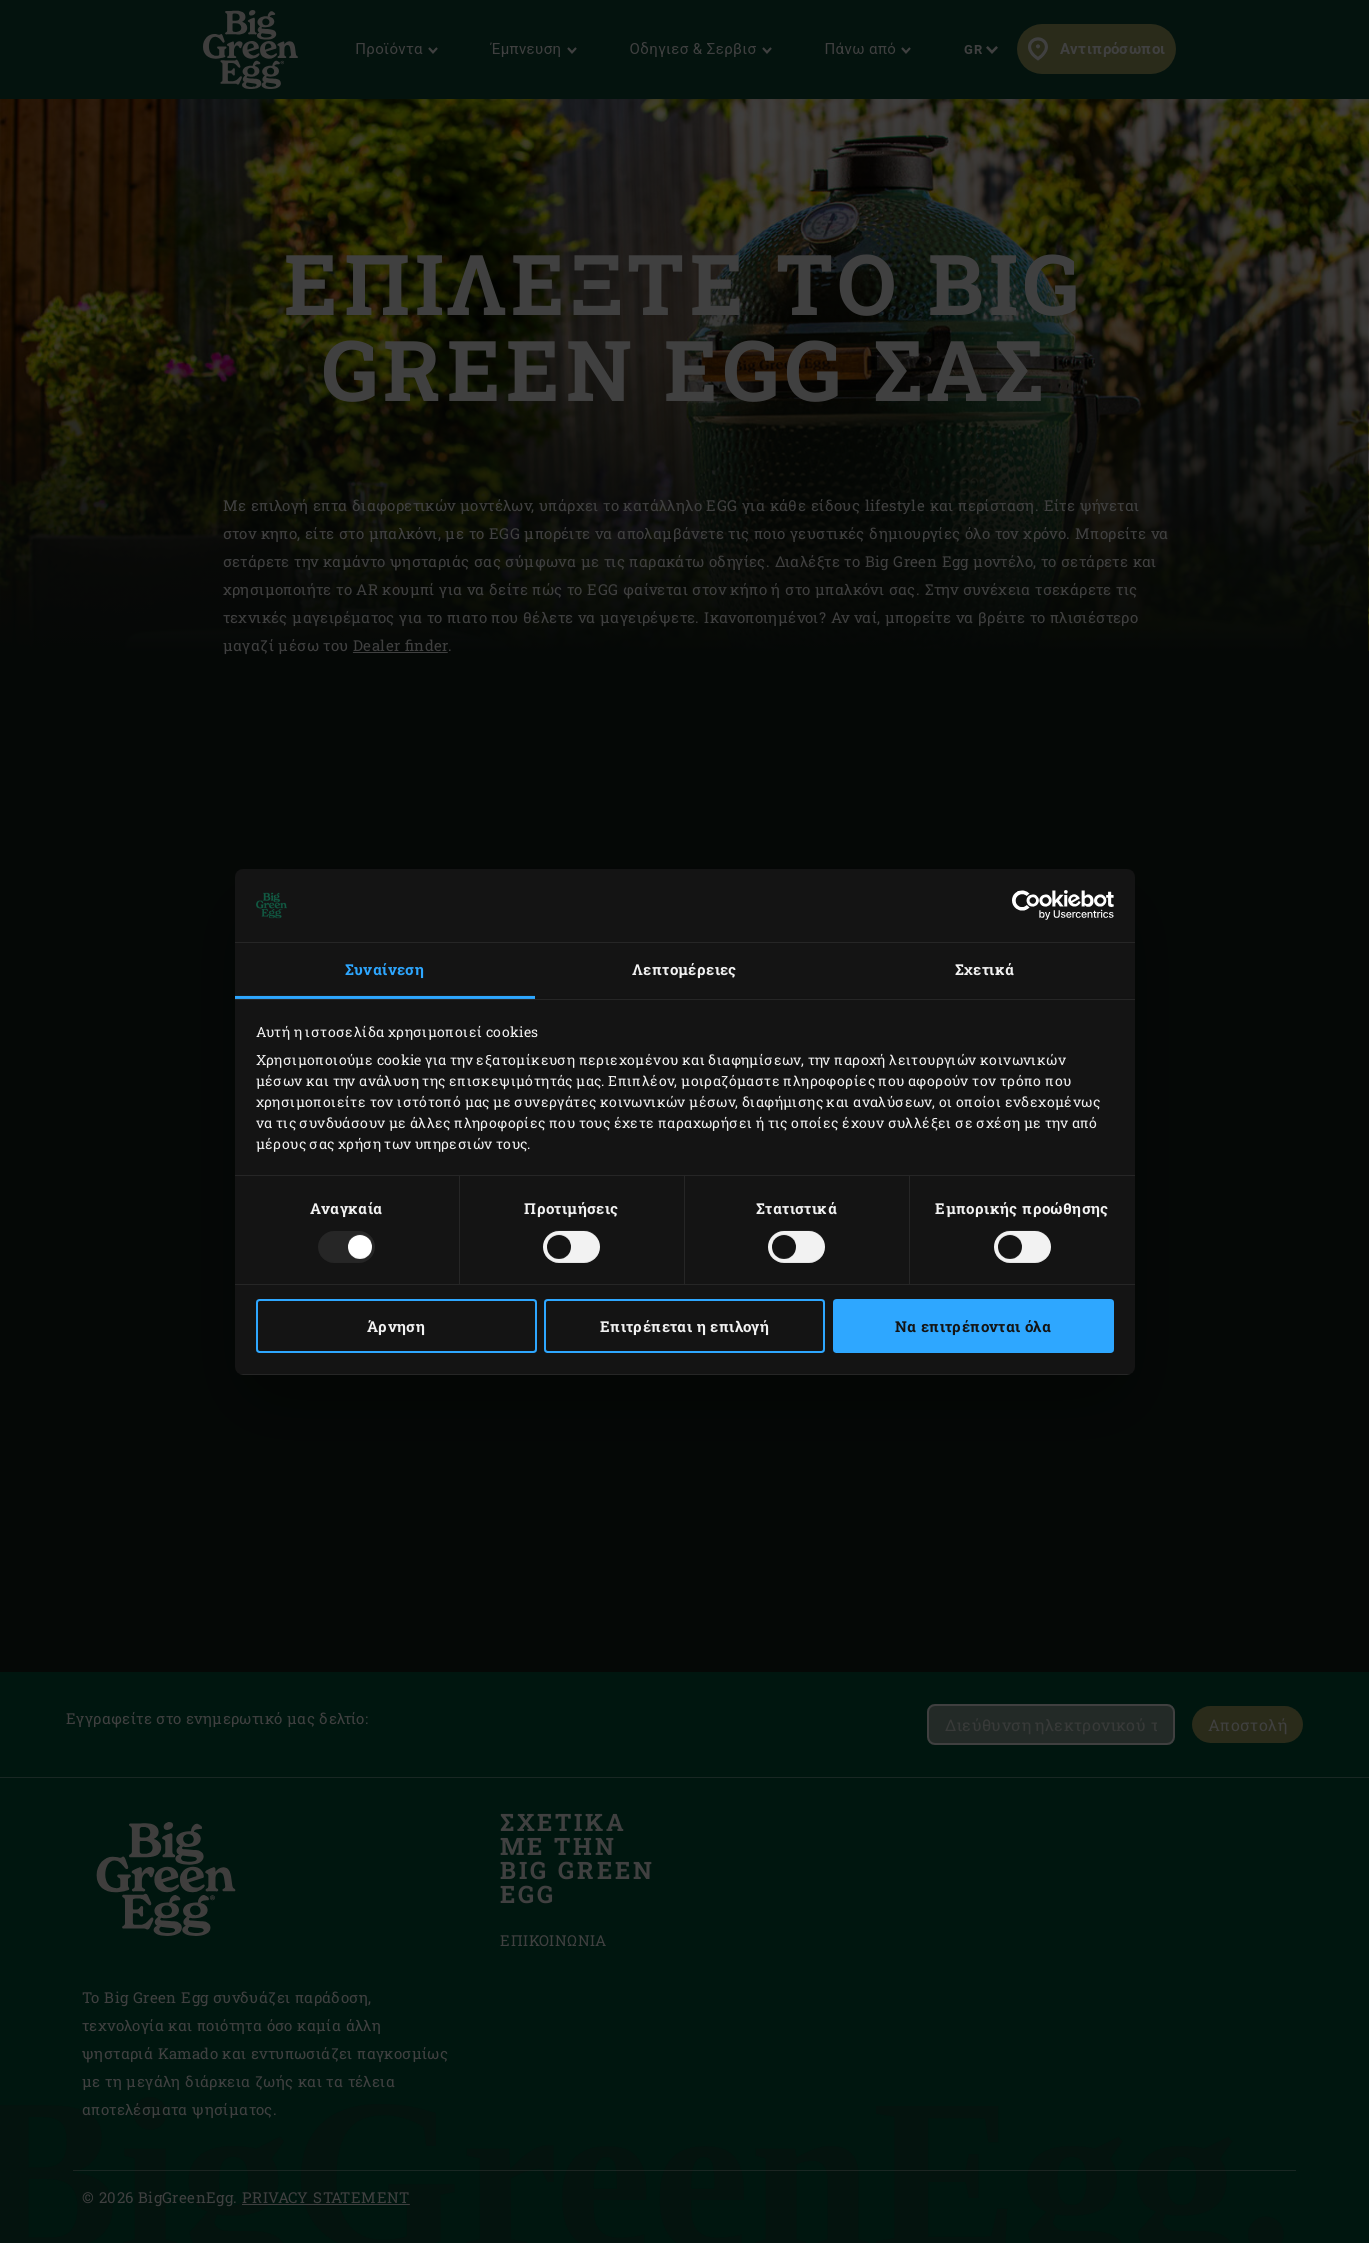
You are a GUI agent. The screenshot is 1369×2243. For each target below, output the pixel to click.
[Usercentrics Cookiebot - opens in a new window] (1026, 905)
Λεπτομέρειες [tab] (684, 969)
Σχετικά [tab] (985, 969)
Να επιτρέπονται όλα (973, 1326)
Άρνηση (396, 1326)
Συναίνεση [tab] (385, 969)
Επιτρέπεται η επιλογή (684, 1326)
